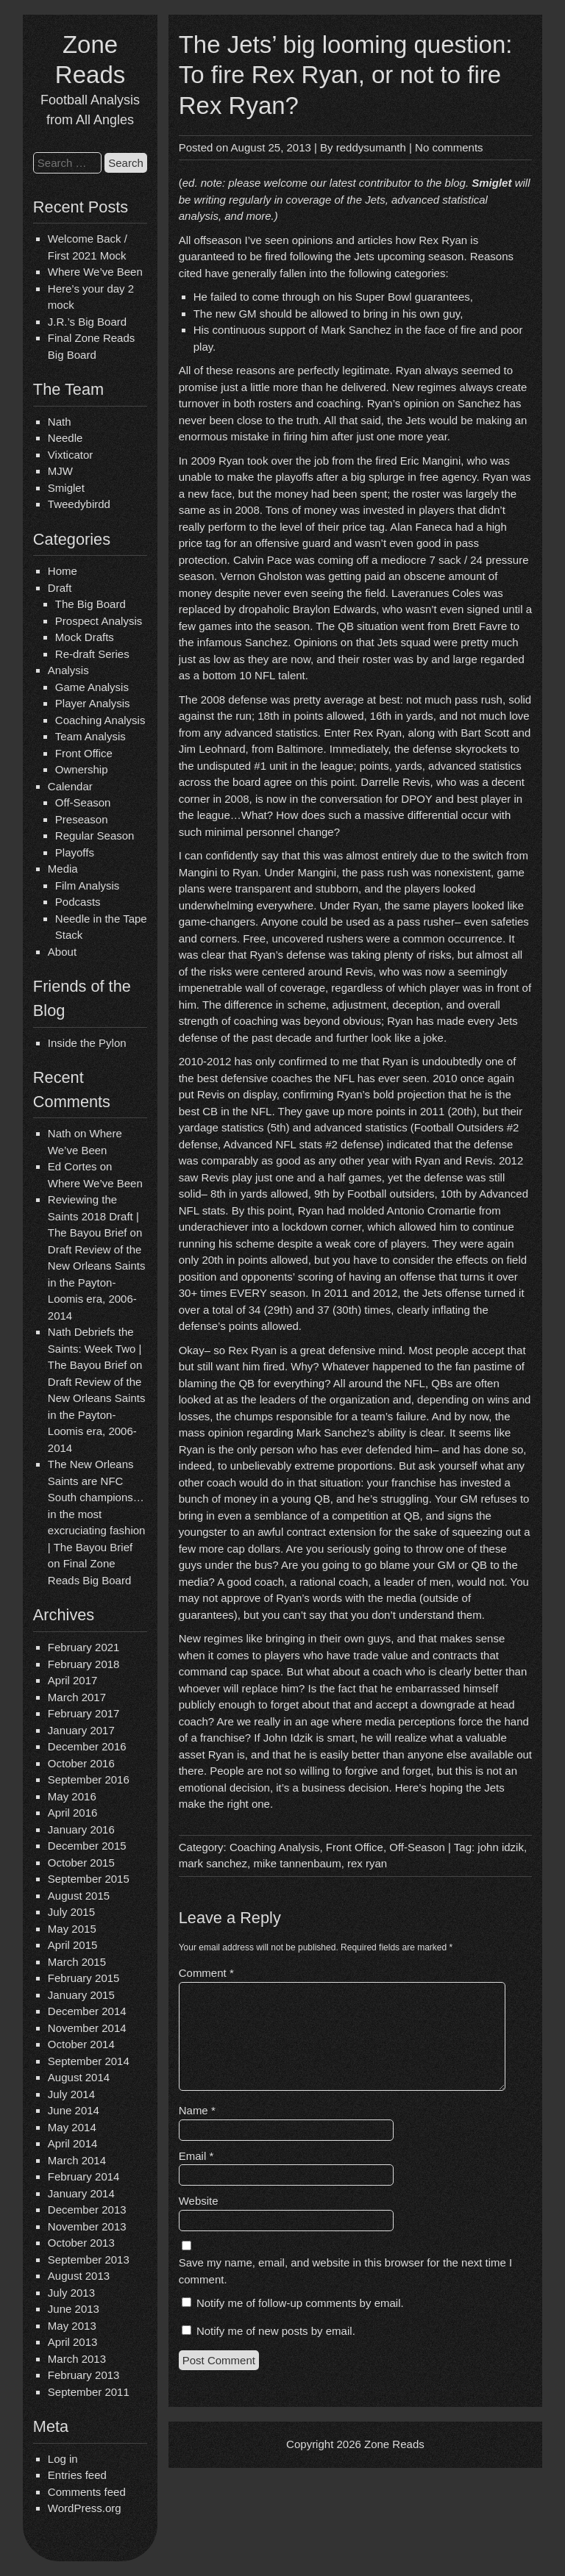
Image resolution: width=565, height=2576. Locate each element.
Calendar (70, 786)
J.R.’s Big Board (87, 321)
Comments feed (87, 2492)
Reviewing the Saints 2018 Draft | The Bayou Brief (93, 1216)
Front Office (84, 753)
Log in (63, 2458)
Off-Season (83, 802)
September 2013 (88, 2259)
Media (63, 868)
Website (198, 2200)
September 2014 (88, 2061)
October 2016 (81, 1763)
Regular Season (95, 835)
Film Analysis (87, 885)
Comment (206, 1973)
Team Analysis (90, 736)
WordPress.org (84, 2508)
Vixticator (70, 454)
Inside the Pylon (87, 1043)
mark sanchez (213, 1863)
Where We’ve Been (95, 271)
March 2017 (77, 1697)
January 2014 (81, 2193)
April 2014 (73, 2143)
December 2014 (87, 2011)
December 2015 (87, 1845)
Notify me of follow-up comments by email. (300, 2303)
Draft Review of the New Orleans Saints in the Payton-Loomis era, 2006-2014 (97, 1282)
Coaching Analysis (100, 720)
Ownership (81, 769)
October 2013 (81, 2242)
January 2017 (81, 1730)
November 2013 (87, 2226)
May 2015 (72, 1928)
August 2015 (79, 1895)
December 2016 (87, 1746)
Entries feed (77, 2475)
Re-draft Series (92, 654)
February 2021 (84, 1647)
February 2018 (84, 1664)
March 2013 (77, 2359)
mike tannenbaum (297, 1863)
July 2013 (71, 2292)
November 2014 (87, 2028)
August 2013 (79, 2275)
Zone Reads (394, 2444)
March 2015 (77, 1962)
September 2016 (88, 1779)
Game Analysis (92, 687)
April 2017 (73, 1680)
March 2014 (77, 2160)
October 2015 (81, 1862)
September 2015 (88, 1878)
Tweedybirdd (79, 504)
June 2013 (73, 2309)
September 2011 (88, 2392)
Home (62, 571)
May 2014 (72, 2127)
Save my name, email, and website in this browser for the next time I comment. (346, 2271)
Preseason (81, 819)
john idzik (500, 1847)
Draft (60, 588)
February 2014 (84, 2176)
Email (196, 2156)
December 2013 (87, 2209)
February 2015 (84, 1978)
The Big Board (90, 604)
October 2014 (81, 2044)
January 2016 (81, 1829)
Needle (65, 438)
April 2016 (73, 1812)
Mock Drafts (84, 637)
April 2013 (73, 2342)
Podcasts (78, 901)
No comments (449, 147)
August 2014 (79, 2077)
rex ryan (367, 1863)
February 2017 (84, 1713)
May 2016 (72, 1796)
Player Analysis (92, 703)
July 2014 (71, 2094)
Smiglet (66, 488)
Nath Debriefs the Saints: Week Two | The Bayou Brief (95, 1348)
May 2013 (72, 2325)
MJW (60, 471)
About (62, 951)
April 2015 (73, 1945)
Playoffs (74, 852)
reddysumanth (371, 147)
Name (197, 2110)
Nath (59, 421)
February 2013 (84, 2375)
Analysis (68, 670)
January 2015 (81, 1995)
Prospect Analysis (98, 621)
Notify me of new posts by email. (275, 2331)
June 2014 (73, 2110)
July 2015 (71, 1912)
